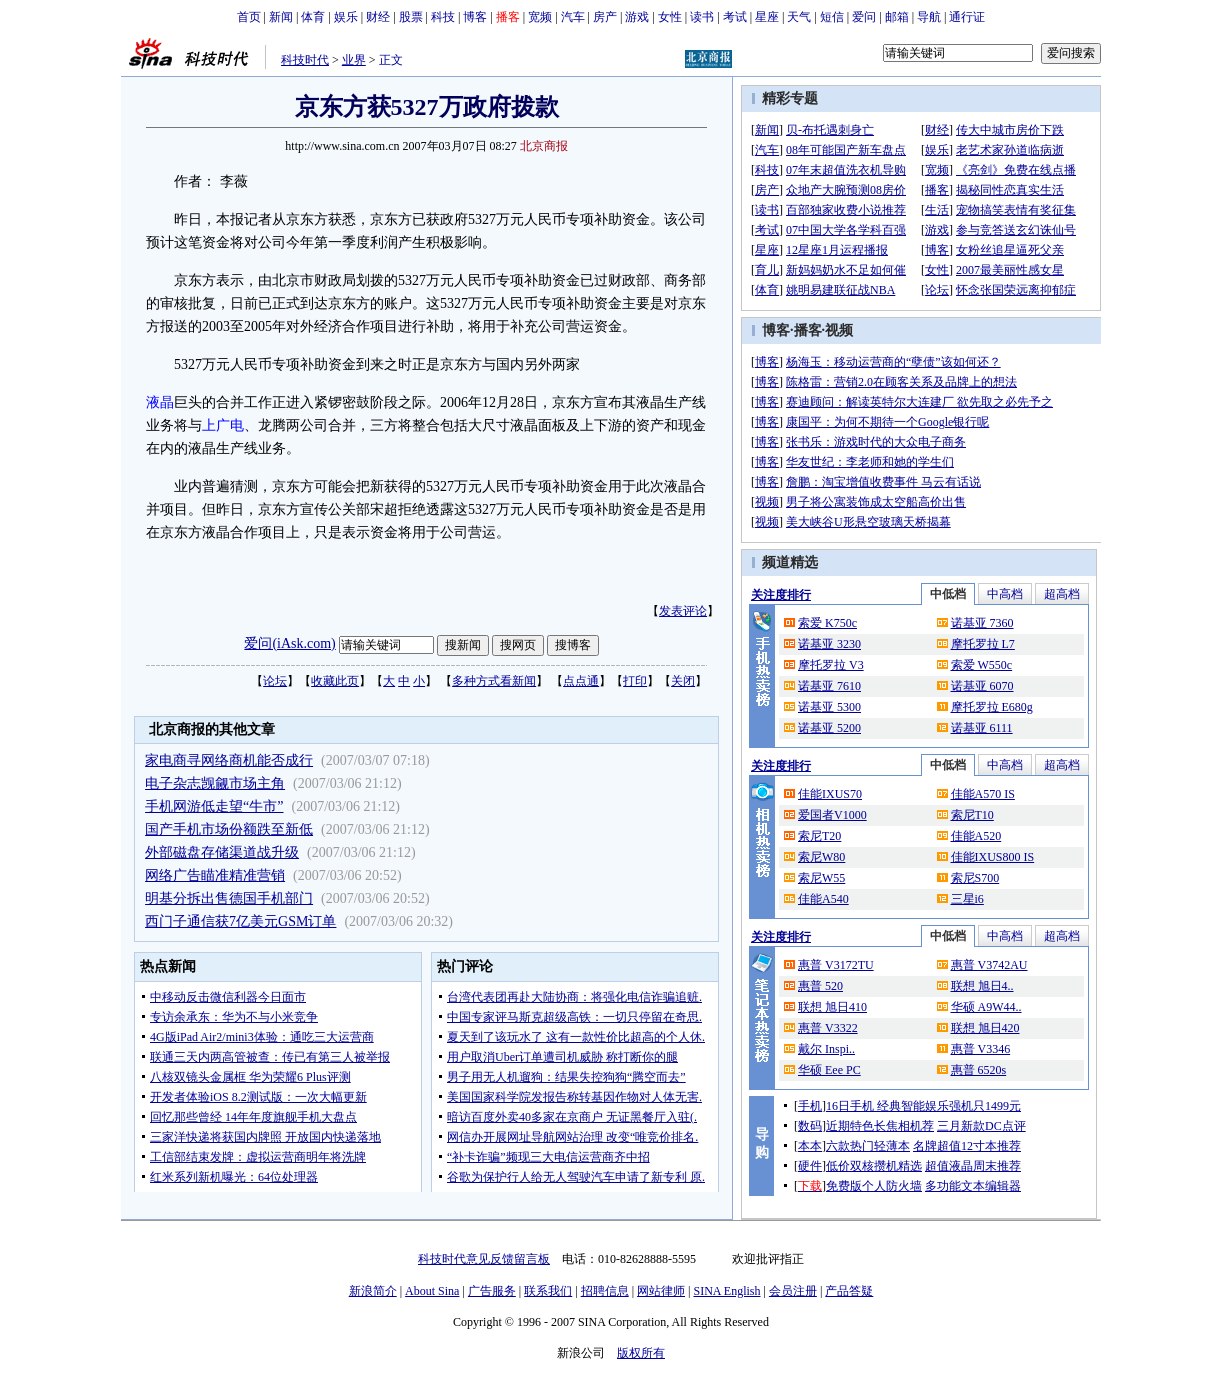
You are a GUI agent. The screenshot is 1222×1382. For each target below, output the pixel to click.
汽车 (573, 17)
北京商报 (544, 146)
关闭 (683, 681)
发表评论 (683, 611)
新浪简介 (373, 1291)
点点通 (581, 681)
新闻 (281, 17)
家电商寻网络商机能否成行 (229, 760)
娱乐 (346, 17)
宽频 (540, 17)
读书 (702, 17)
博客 (475, 17)
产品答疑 (849, 1291)
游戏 (637, 17)
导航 (929, 17)
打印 (635, 681)
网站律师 (661, 1291)
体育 (313, 17)
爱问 (864, 17)
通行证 (967, 17)
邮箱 (897, 17)
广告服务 (492, 1291)
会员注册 (793, 1291)
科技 (443, 17)
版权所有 (641, 1353)
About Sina (432, 1291)
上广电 (223, 425)
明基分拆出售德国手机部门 (229, 898)
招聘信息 (605, 1291)
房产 (605, 17)
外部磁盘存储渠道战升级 (222, 852)
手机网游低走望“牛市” (214, 806)
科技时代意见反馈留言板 (484, 1259)
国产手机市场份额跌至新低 (229, 829)
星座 (767, 17)
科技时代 (305, 60)
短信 (832, 17)
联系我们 (548, 1291)
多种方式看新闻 (494, 681)
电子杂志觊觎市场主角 (215, 783)
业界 (354, 60)
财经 (378, 17)
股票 (411, 17)
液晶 (160, 402)
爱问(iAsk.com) (289, 643)
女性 (670, 17)
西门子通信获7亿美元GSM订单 (240, 921)
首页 (249, 17)
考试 (735, 17)
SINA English (726, 1291)
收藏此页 (335, 681)
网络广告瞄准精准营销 (215, 875)
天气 (799, 17)
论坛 (275, 681)
